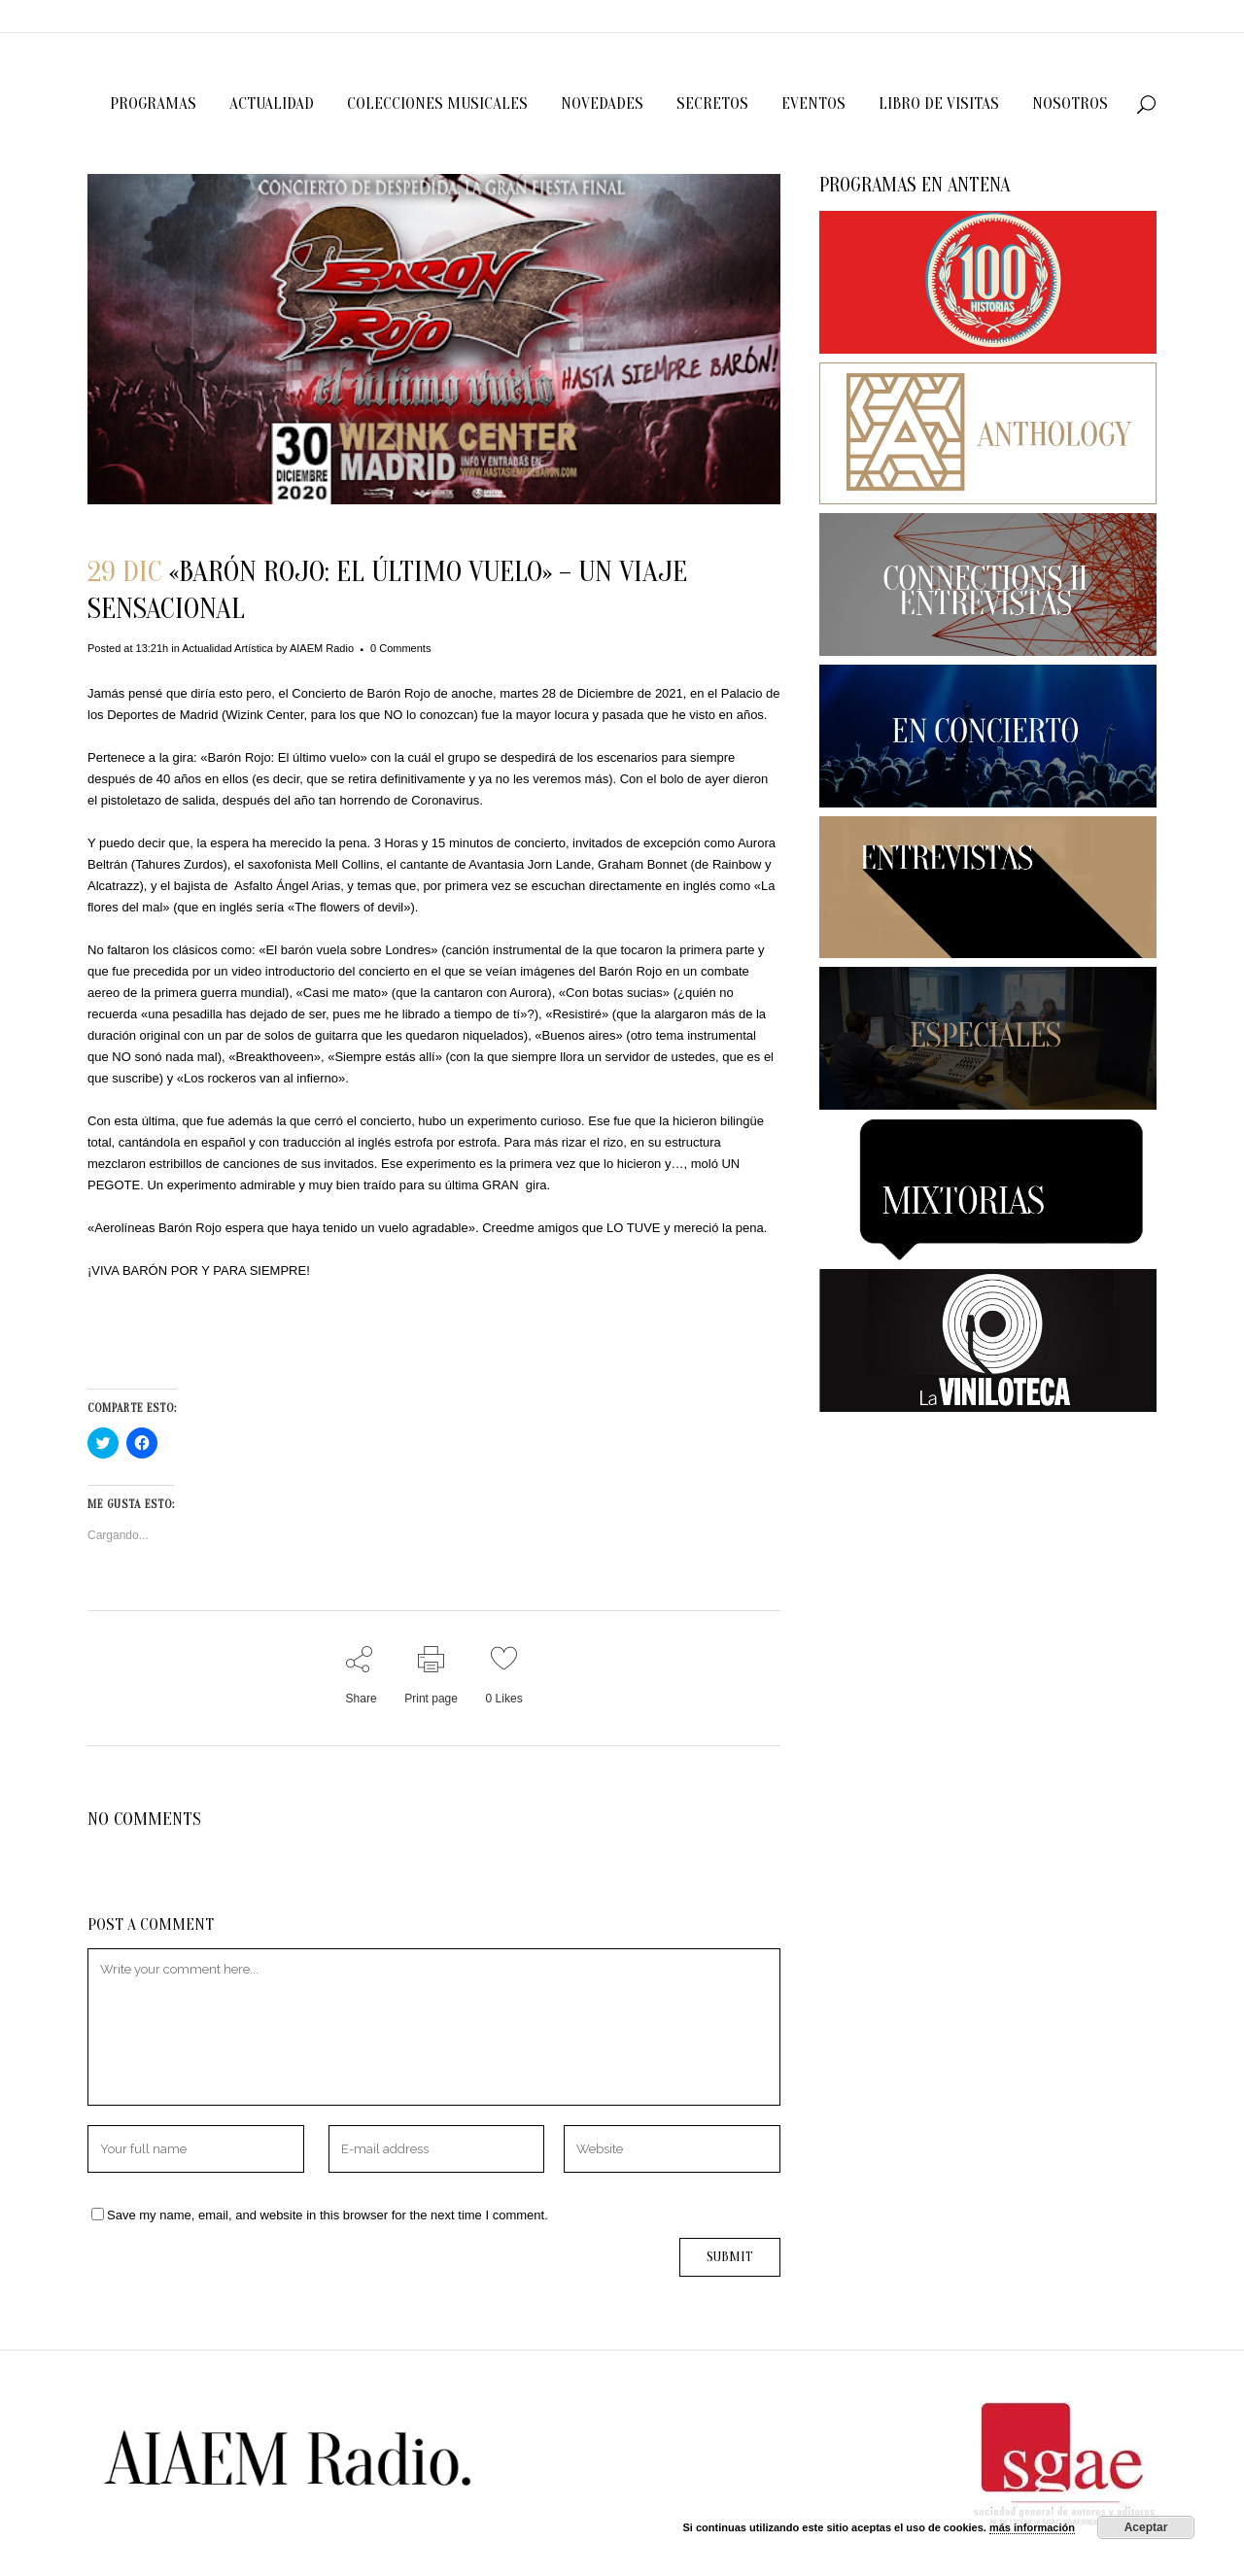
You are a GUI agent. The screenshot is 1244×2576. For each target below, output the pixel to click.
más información (1032, 2527)
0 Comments (400, 648)
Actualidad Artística (227, 648)
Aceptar (1146, 2527)
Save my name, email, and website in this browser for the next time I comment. (327, 2215)
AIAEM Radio (322, 648)
